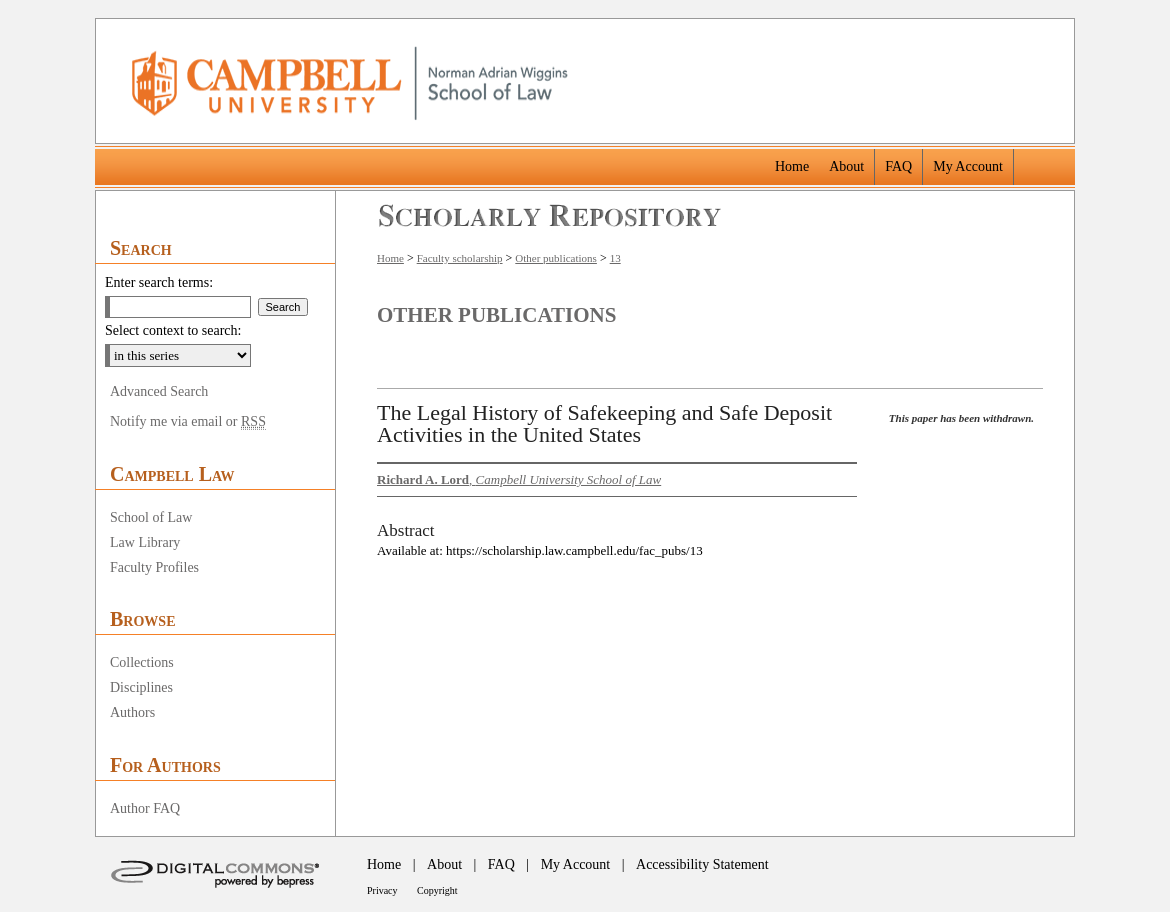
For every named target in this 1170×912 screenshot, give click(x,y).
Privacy (382, 890)
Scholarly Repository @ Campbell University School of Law (550, 216)
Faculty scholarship (460, 258)
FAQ (501, 864)
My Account (576, 864)
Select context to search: (173, 330)
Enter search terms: (159, 282)
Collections (142, 662)
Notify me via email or (188, 422)
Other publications (556, 258)
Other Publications (496, 315)
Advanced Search (159, 391)
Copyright (437, 890)
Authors (132, 712)
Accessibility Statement (702, 864)
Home (390, 258)
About (444, 864)
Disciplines (141, 687)
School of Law (151, 517)
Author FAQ (145, 808)
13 (615, 258)
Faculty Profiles (154, 567)
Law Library (145, 542)
